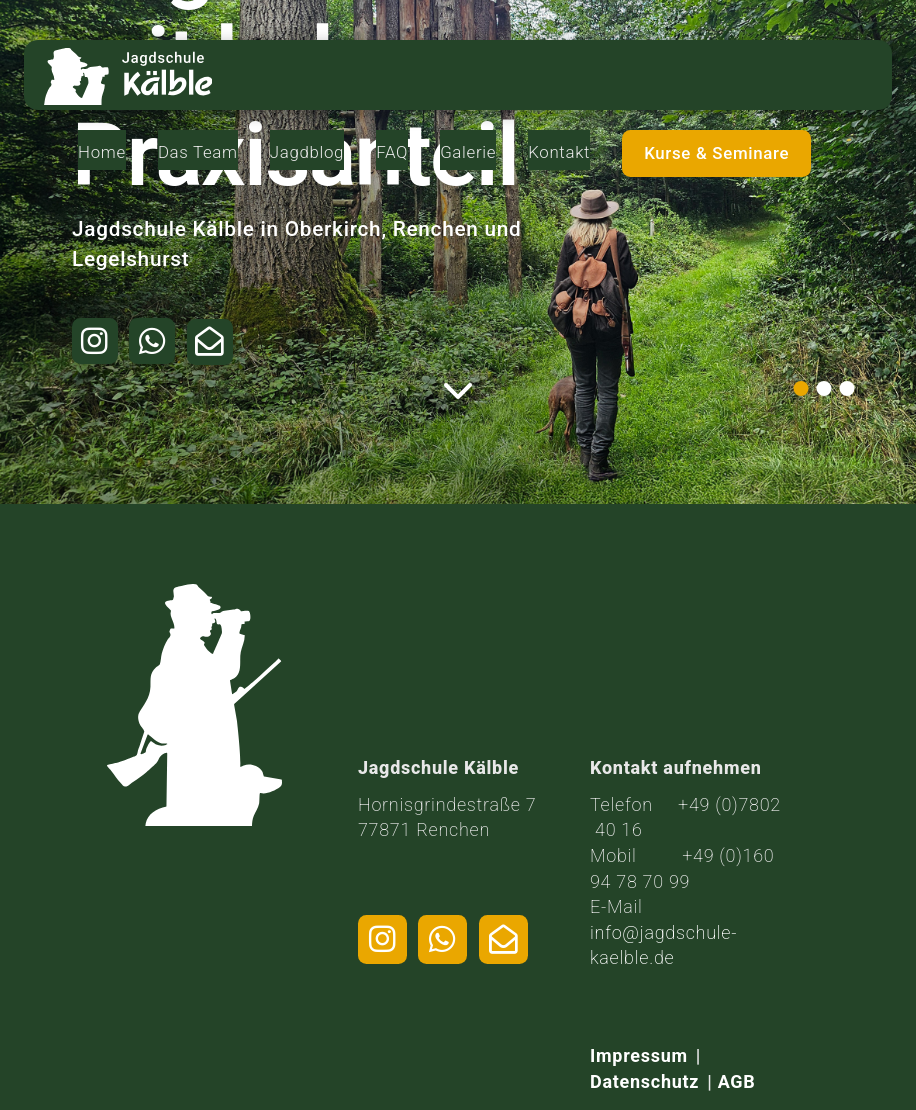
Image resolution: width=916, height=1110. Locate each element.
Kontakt (681, 63)
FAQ (508, 63)
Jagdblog (419, 63)
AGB (737, 1081)
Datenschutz (644, 1081)
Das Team (321, 74)
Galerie (586, 63)
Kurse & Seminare (811, 76)
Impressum (639, 1055)
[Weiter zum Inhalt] (458, 391)
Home (235, 63)
